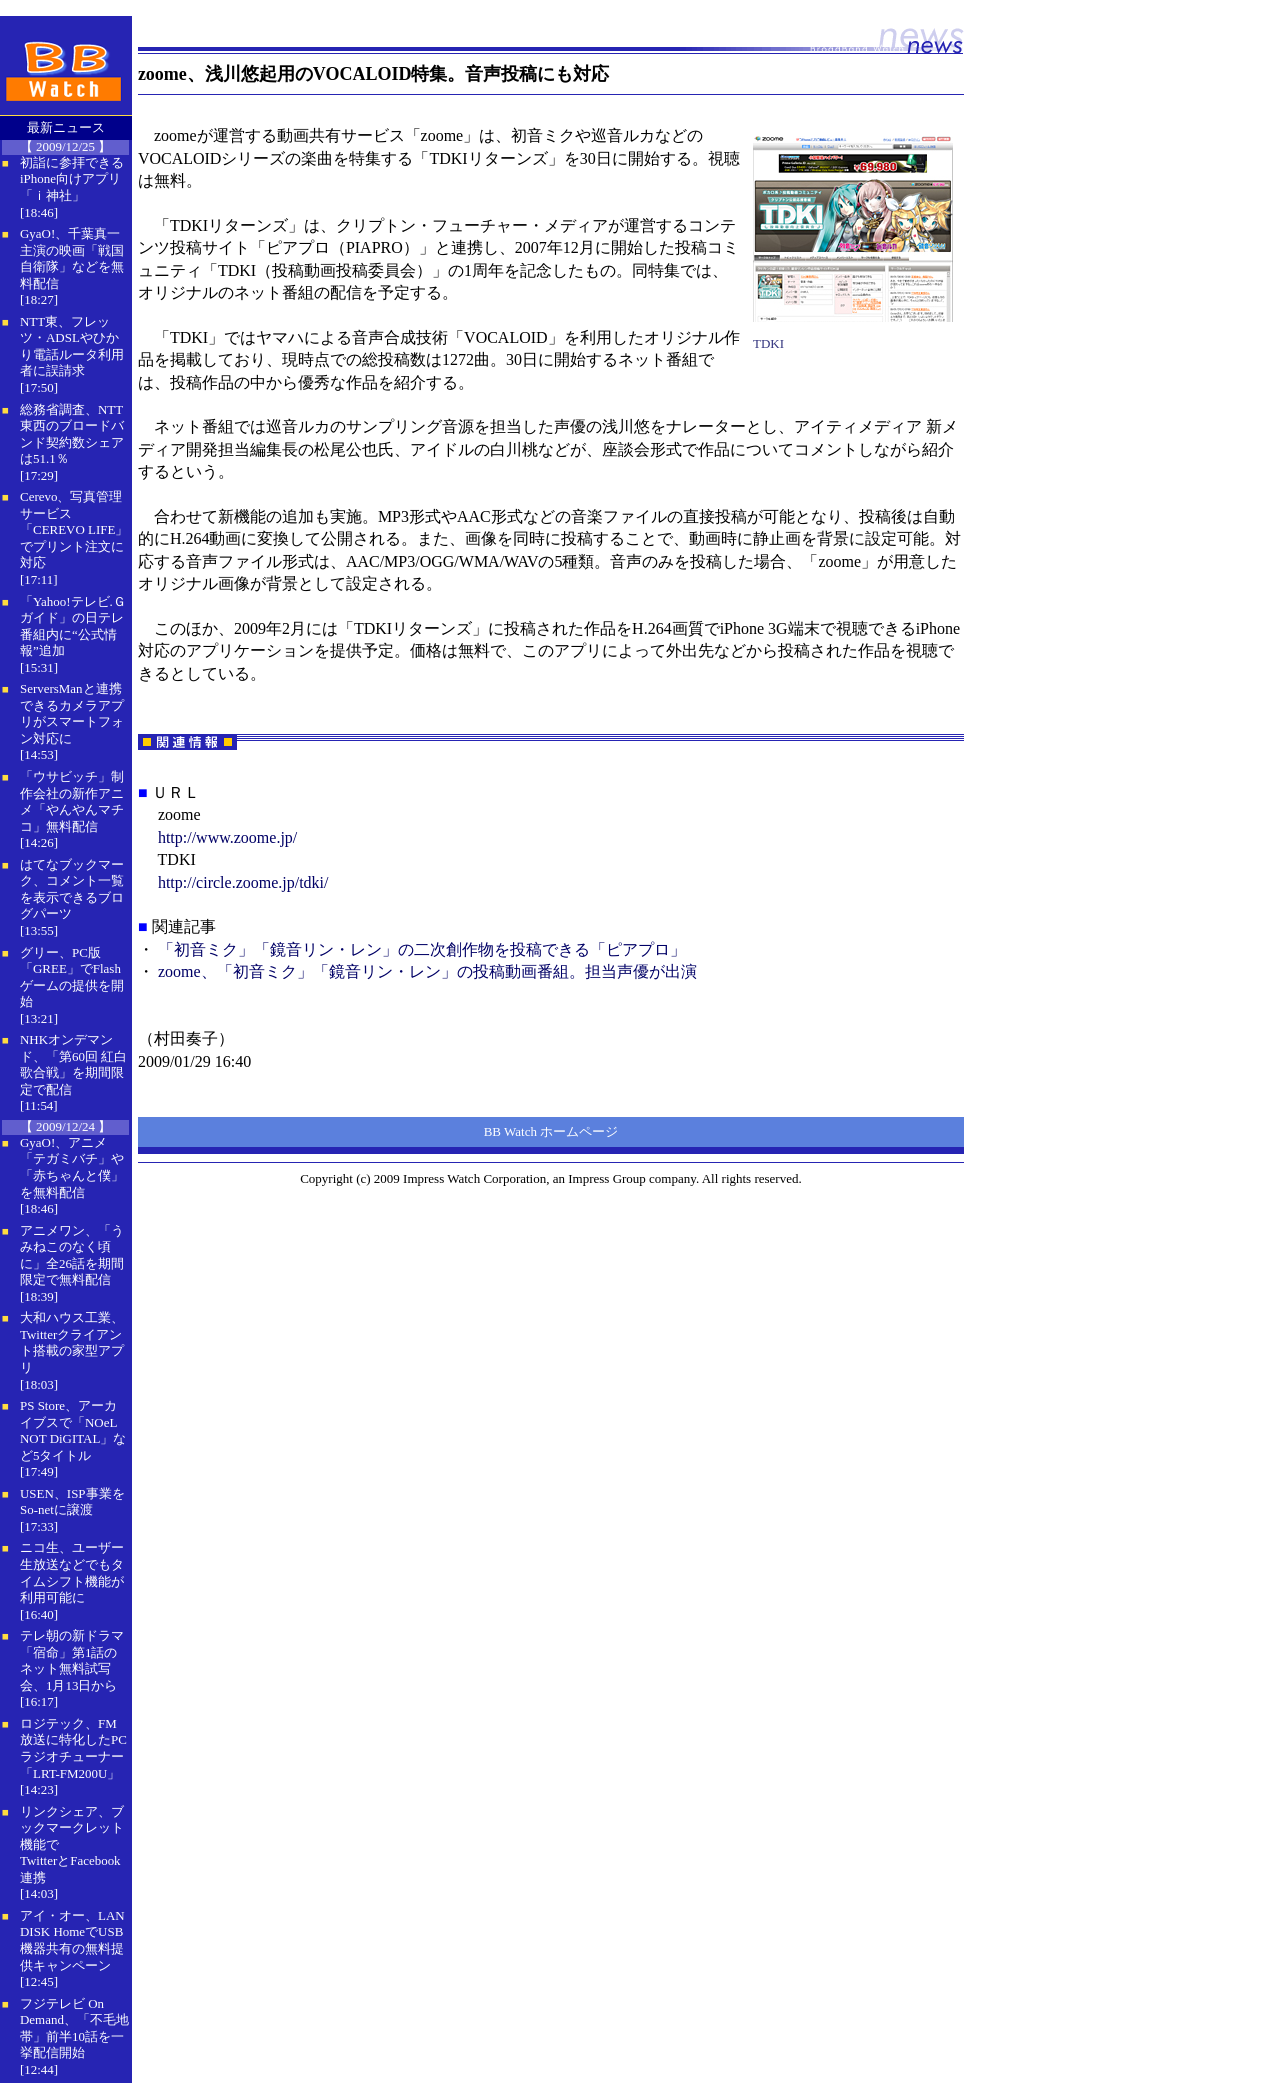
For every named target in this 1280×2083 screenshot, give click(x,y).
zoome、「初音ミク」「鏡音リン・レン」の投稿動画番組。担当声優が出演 (427, 971)
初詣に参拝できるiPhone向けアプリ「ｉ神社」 (72, 179)
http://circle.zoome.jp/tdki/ (243, 882)
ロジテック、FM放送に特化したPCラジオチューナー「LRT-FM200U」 (73, 1748)
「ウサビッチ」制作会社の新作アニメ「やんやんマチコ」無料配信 (72, 801)
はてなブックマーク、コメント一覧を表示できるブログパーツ (72, 889)
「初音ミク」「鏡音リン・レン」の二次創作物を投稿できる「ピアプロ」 (422, 949)
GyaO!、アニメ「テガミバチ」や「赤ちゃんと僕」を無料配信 (72, 1167)
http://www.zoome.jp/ (227, 837)
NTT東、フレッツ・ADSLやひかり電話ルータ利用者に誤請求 (72, 346)
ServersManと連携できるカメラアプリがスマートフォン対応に (72, 713)
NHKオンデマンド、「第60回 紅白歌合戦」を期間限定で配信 (73, 1064)
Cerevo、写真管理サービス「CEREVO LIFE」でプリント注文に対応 (74, 529)
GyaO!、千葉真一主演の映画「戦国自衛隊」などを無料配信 (72, 258)
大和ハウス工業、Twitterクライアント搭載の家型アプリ (72, 1342)
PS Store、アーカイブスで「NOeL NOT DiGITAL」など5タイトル (73, 1430)
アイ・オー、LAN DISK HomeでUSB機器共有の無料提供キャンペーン (72, 1940)
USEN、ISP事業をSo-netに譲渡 (72, 1502)
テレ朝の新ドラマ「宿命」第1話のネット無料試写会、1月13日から (72, 1660)
